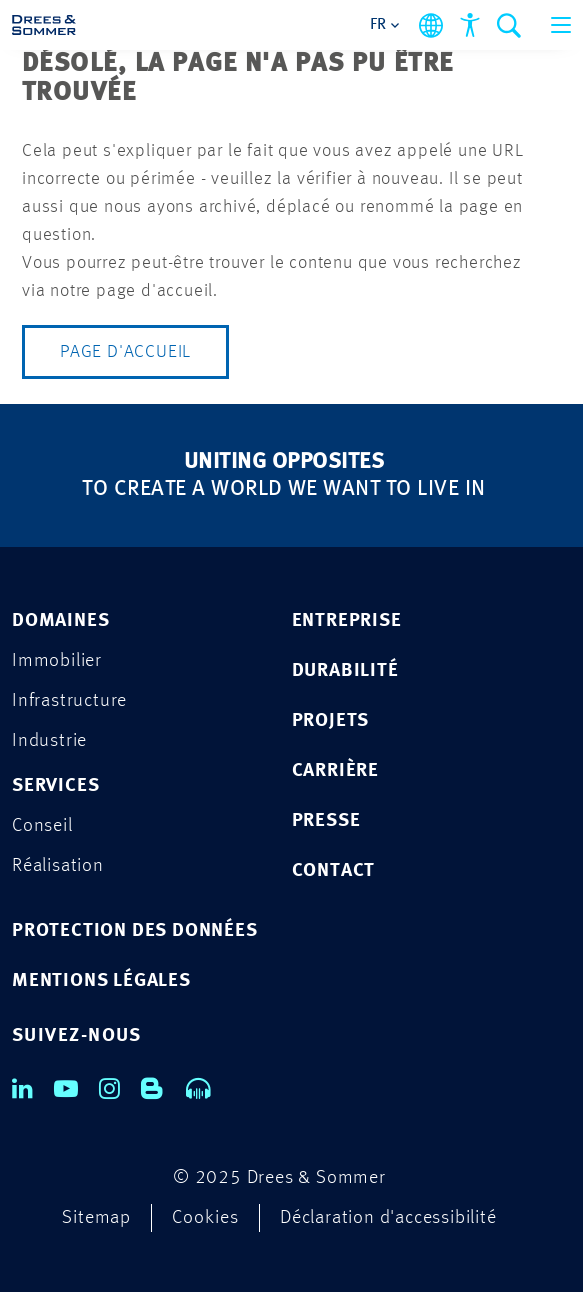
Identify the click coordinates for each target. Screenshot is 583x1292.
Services (55, 786)
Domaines (60, 621)
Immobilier (57, 661)
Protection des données (135, 931)
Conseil (42, 826)
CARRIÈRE (335, 771)
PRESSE (326, 821)
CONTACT (334, 871)
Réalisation (58, 866)
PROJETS (331, 721)
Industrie (49, 741)
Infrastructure (69, 701)
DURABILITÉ (345, 671)
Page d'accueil (125, 352)
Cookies (205, 1218)
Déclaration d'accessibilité (388, 1218)
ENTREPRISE (347, 621)
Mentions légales (101, 981)
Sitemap (96, 1218)
